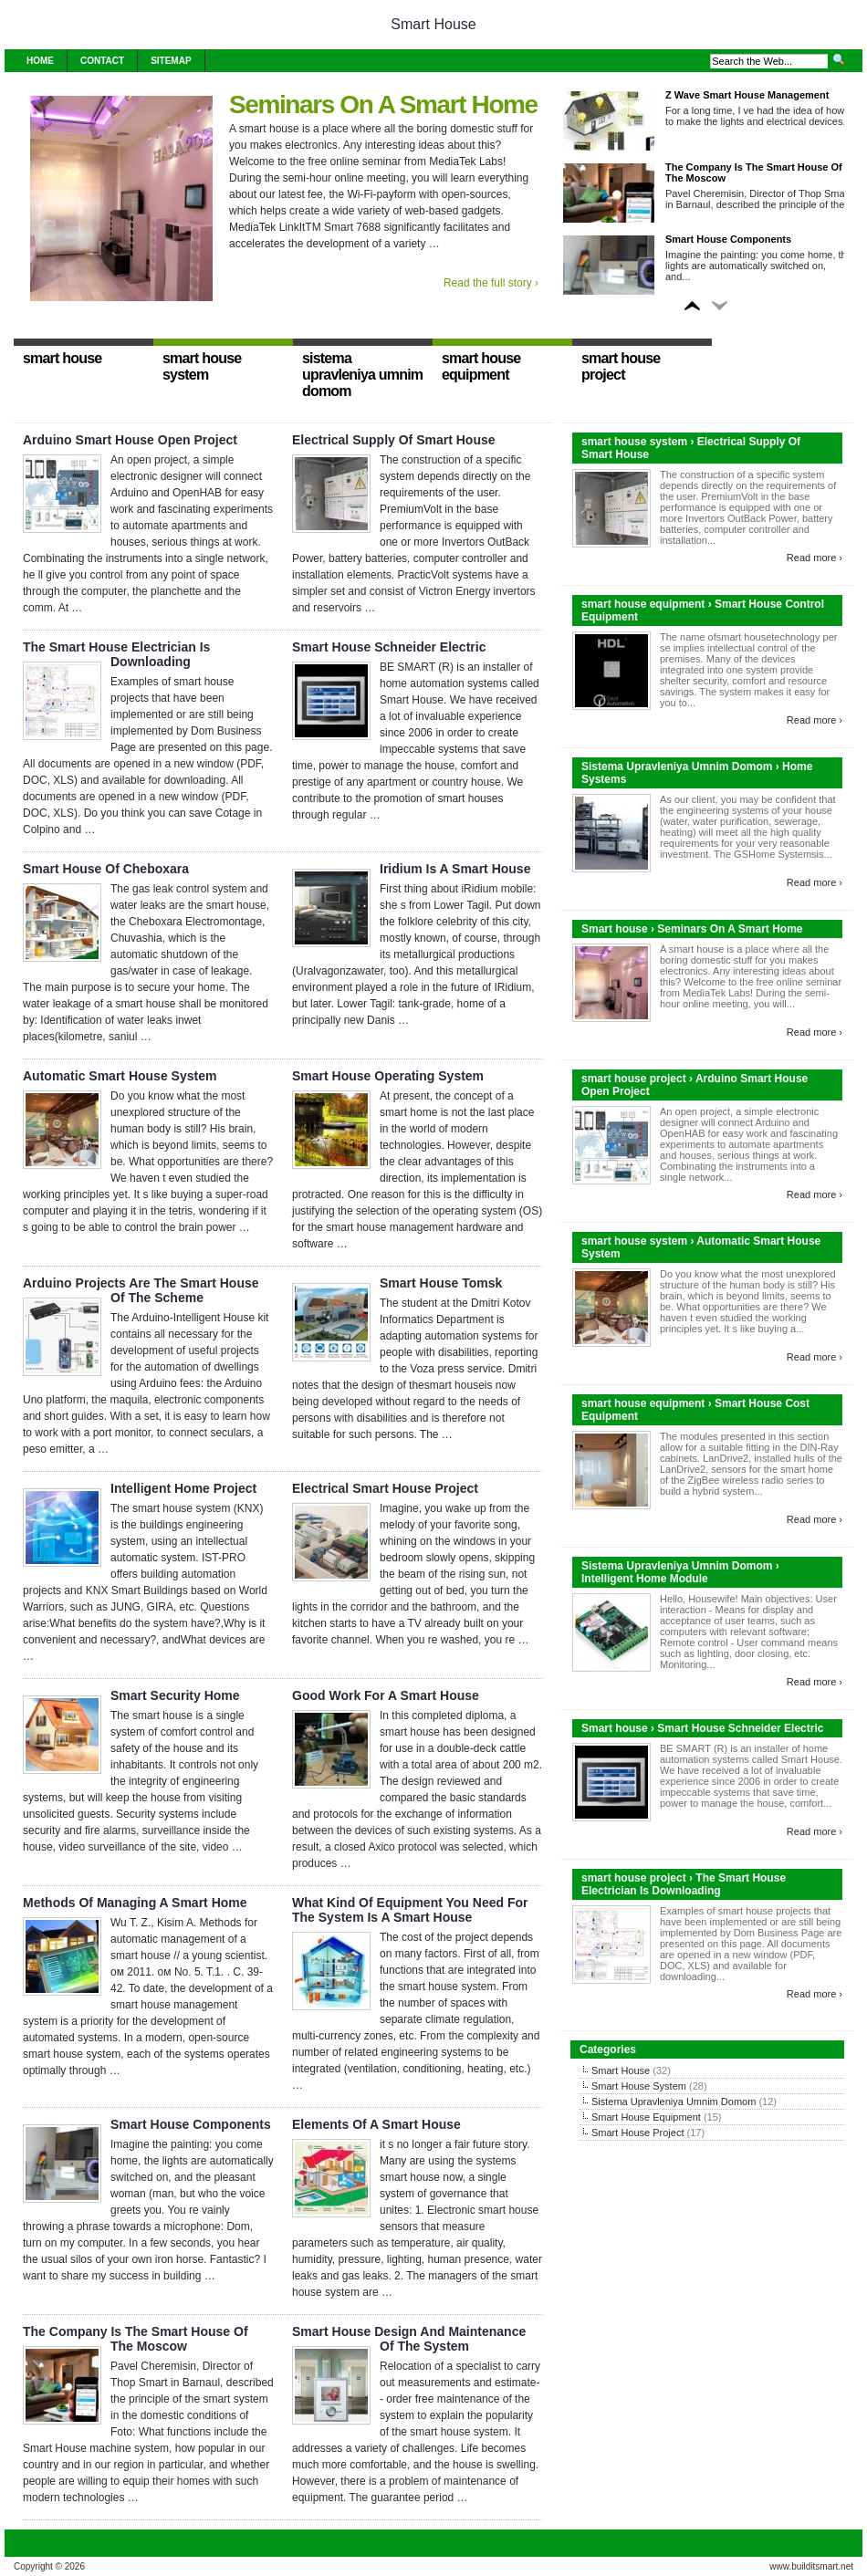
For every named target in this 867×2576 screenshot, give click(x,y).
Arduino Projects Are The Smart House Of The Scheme (141, 1290)
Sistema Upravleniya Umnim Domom (673, 2101)
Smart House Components (728, 239)
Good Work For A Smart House (385, 1695)
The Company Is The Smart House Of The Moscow (135, 2338)
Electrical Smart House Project (385, 1488)
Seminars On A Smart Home (383, 104)
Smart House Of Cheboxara (106, 868)
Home (40, 61)
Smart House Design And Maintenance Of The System (409, 2338)
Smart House (433, 24)
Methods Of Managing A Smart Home (135, 1902)
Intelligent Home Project (183, 1488)
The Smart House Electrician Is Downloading (116, 654)
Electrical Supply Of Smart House (394, 440)
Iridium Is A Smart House (455, 868)
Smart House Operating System (388, 1076)
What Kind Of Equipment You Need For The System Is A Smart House (410, 1909)
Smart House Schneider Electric (389, 647)
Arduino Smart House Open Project (130, 440)
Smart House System (638, 2086)
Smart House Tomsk (441, 1283)
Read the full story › (491, 282)
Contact (102, 61)
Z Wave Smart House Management (747, 94)
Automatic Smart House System (119, 1076)
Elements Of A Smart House (376, 2124)
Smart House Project (637, 2132)
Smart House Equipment (646, 2117)
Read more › (814, 557)
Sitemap (171, 61)
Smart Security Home (175, 1695)
